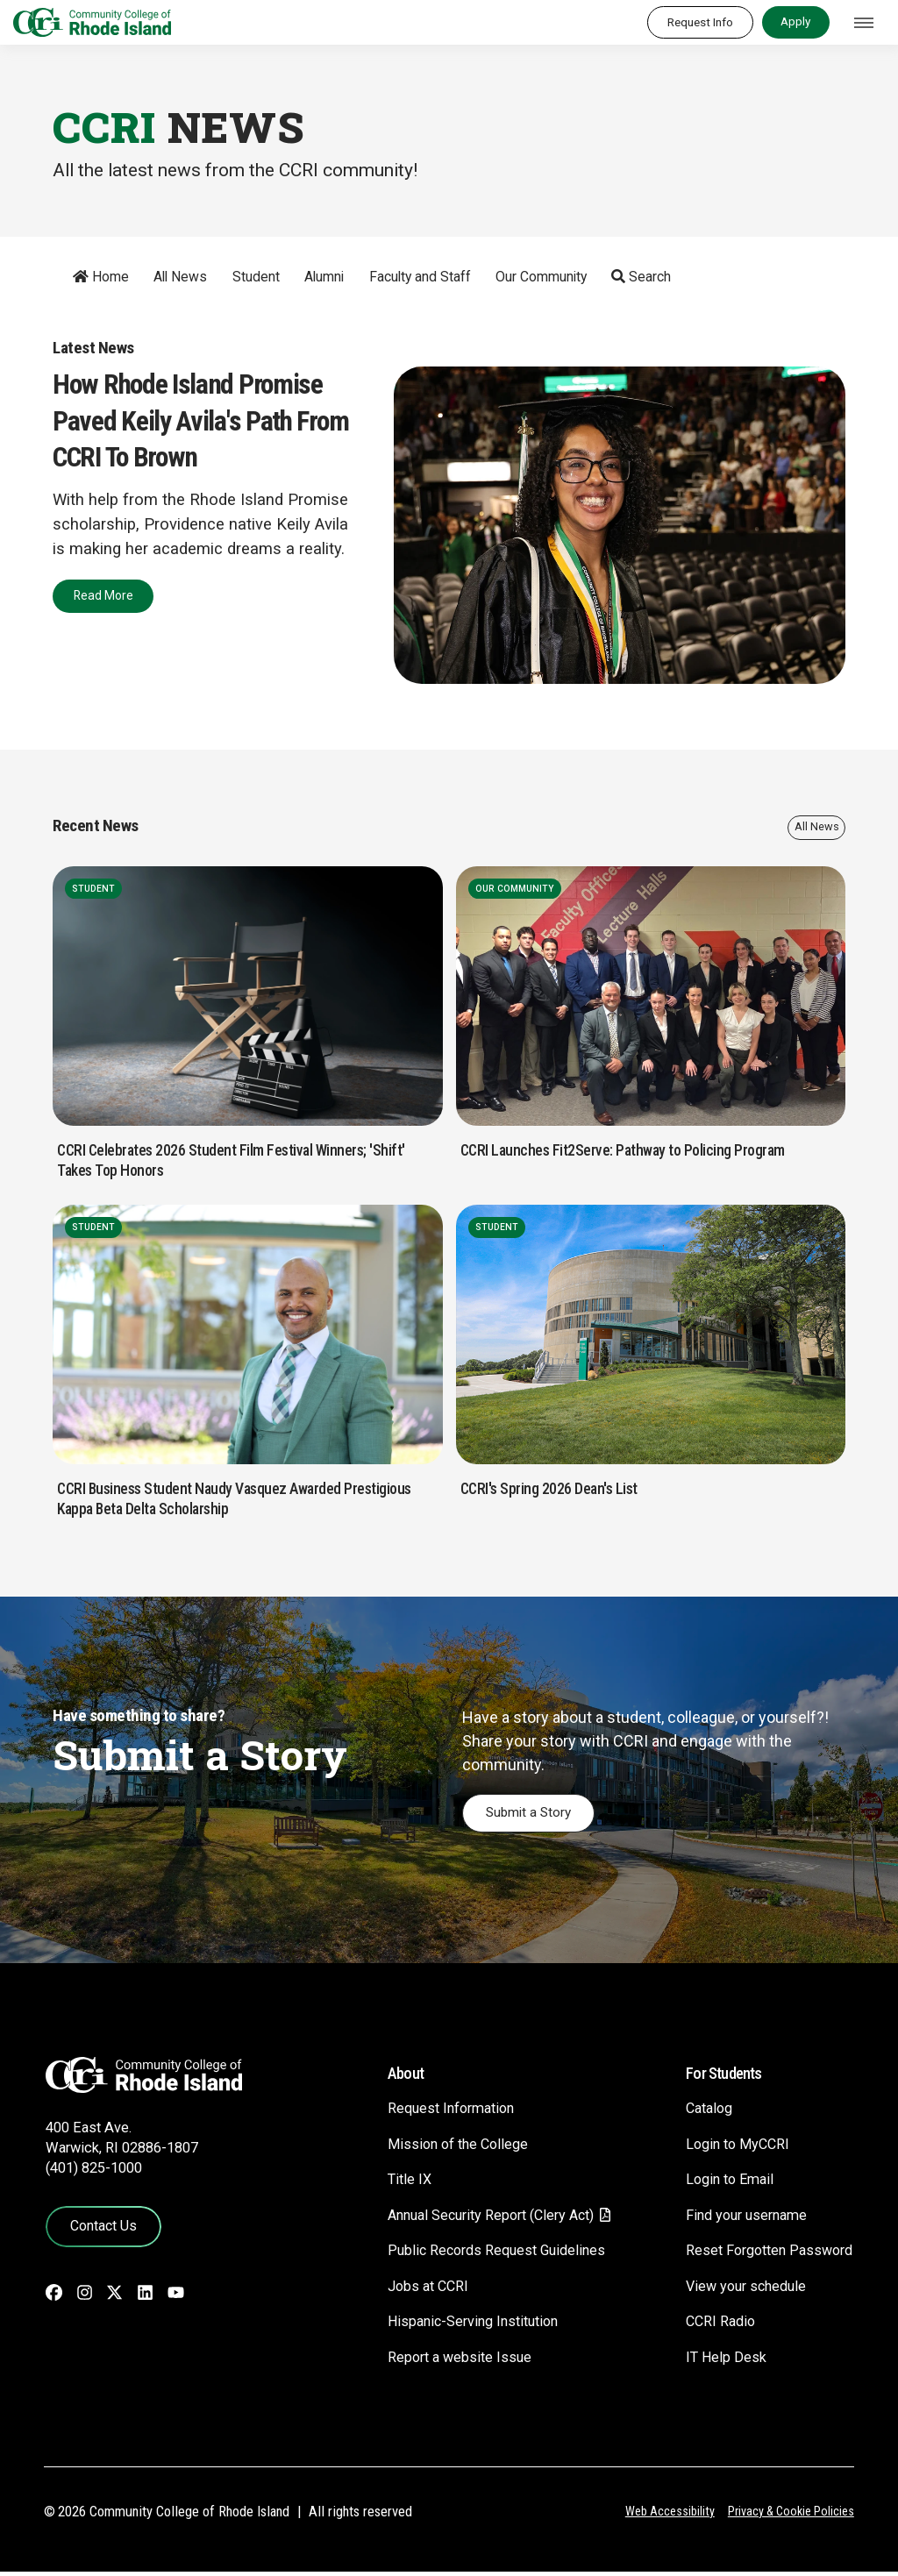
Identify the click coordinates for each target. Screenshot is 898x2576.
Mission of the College (434, 2148)
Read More (100, 591)
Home (93, 276)
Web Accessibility (667, 2515)
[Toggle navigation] (864, 23)
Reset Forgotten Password (763, 2254)
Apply (795, 21)
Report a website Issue (435, 2361)
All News (173, 276)
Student (248, 276)
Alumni (317, 276)
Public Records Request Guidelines (474, 2254)
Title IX (383, 2183)
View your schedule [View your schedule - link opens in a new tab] (739, 2290)
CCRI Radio (712, 2325)
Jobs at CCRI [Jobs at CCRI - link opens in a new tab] (402, 2290)
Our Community (533, 276)
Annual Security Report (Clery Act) (471, 2219)
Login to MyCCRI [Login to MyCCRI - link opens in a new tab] (730, 2148)
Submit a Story (533, 1815)
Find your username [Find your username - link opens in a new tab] (740, 2219)
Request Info (700, 22)
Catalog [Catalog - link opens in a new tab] (701, 2112)
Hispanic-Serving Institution (451, 2325)
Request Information (428, 2112)
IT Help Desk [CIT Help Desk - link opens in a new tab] (716, 2361)
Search (634, 276)
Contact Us (100, 2229)
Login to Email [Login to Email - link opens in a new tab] (722, 2183)
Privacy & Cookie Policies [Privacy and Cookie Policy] (789, 2515)
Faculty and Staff (412, 276)
